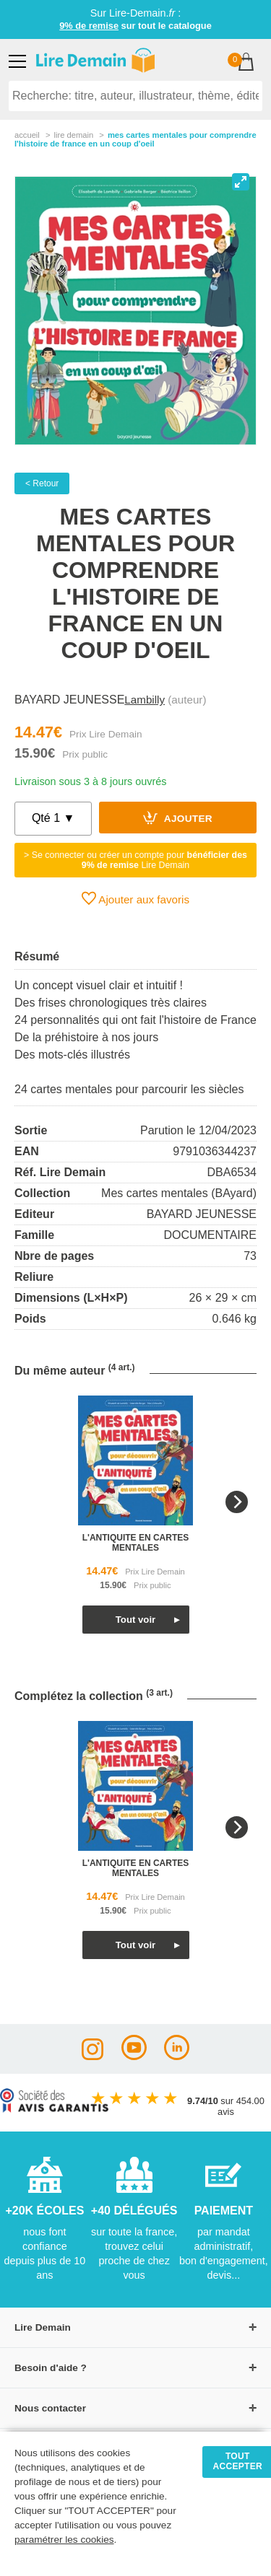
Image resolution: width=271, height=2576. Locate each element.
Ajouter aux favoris (135, 898)
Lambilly (144, 699)
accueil (27, 135)
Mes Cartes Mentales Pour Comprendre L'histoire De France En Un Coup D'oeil (135, 139)
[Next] (236, 1502)
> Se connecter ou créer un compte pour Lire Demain (135, 860)
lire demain (73, 135)
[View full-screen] (240, 181)
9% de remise (89, 25)
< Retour (42, 483)
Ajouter (177, 817)
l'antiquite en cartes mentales (135, 1543)
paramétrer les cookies (64, 2539)
